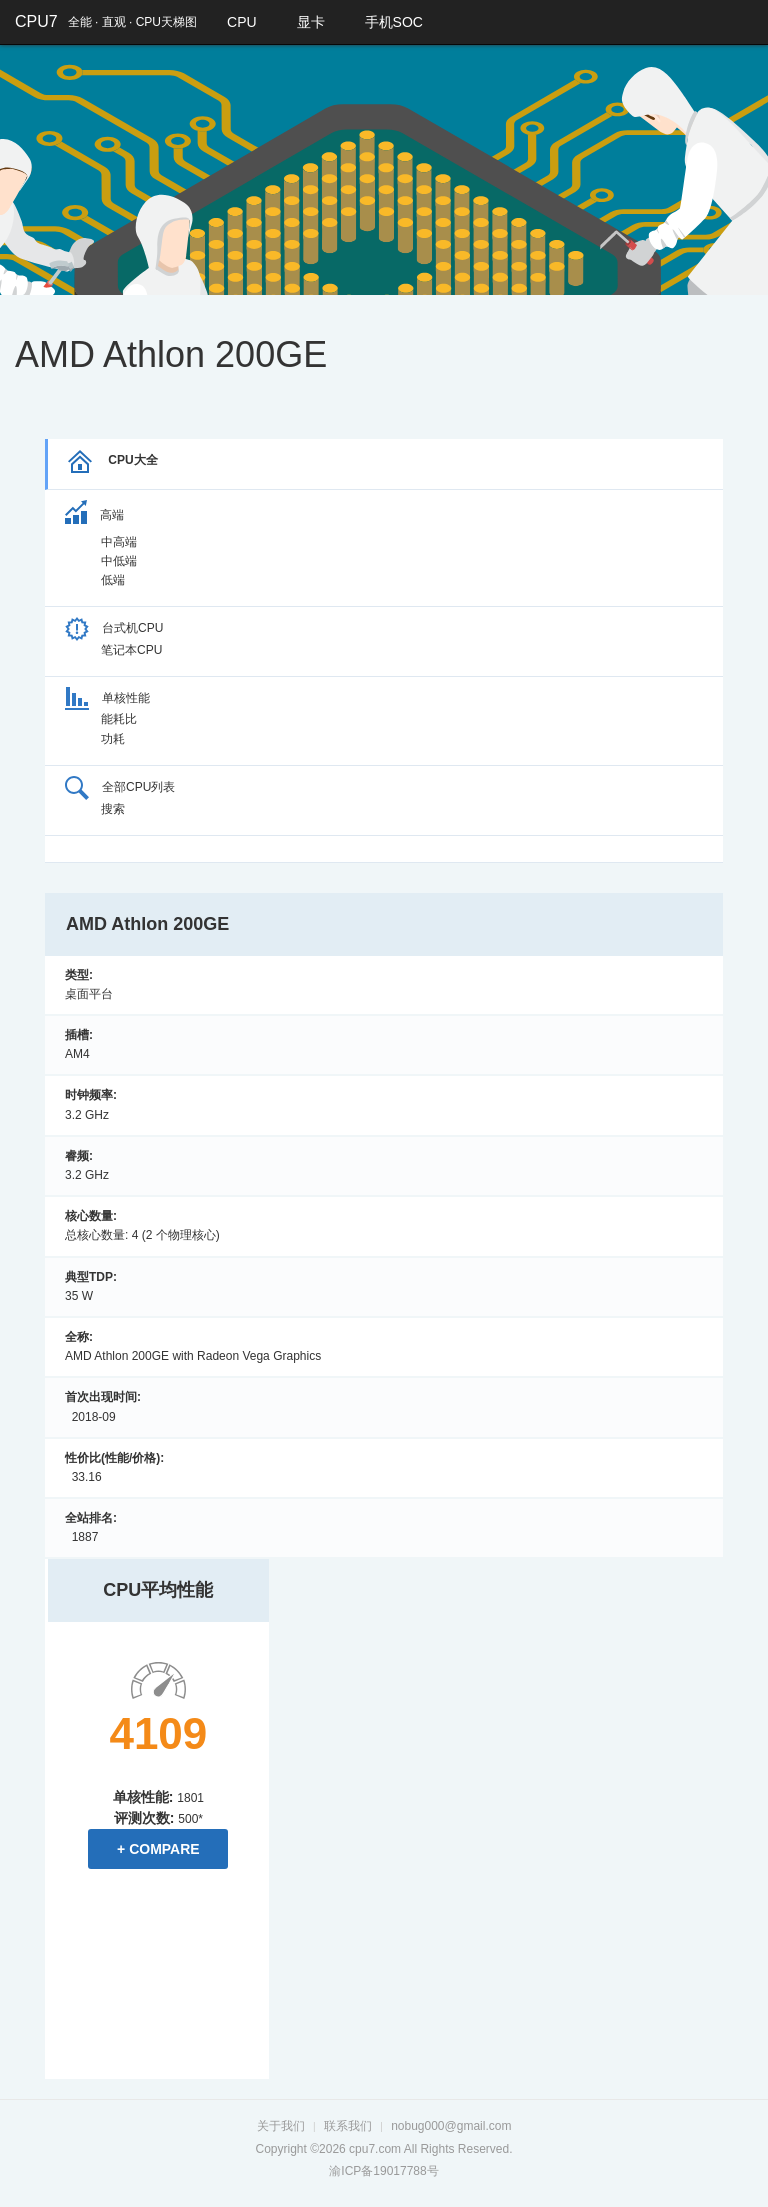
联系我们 (348, 2126)
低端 (113, 580)
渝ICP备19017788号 (383, 2171)
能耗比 (119, 719)
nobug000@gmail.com (451, 2126)
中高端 (119, 542)
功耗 (113, 739)
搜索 (113, 809)
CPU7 (36, 21)
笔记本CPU (131, 650)
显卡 (311, 22)
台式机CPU (114, 628)
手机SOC (394, 22)
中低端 (119, 561)
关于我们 (281, 2126)
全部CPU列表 (120, 787)
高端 (94, 515)
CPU (242, 22)
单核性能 (107, 698)
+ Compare (158, 1849)
